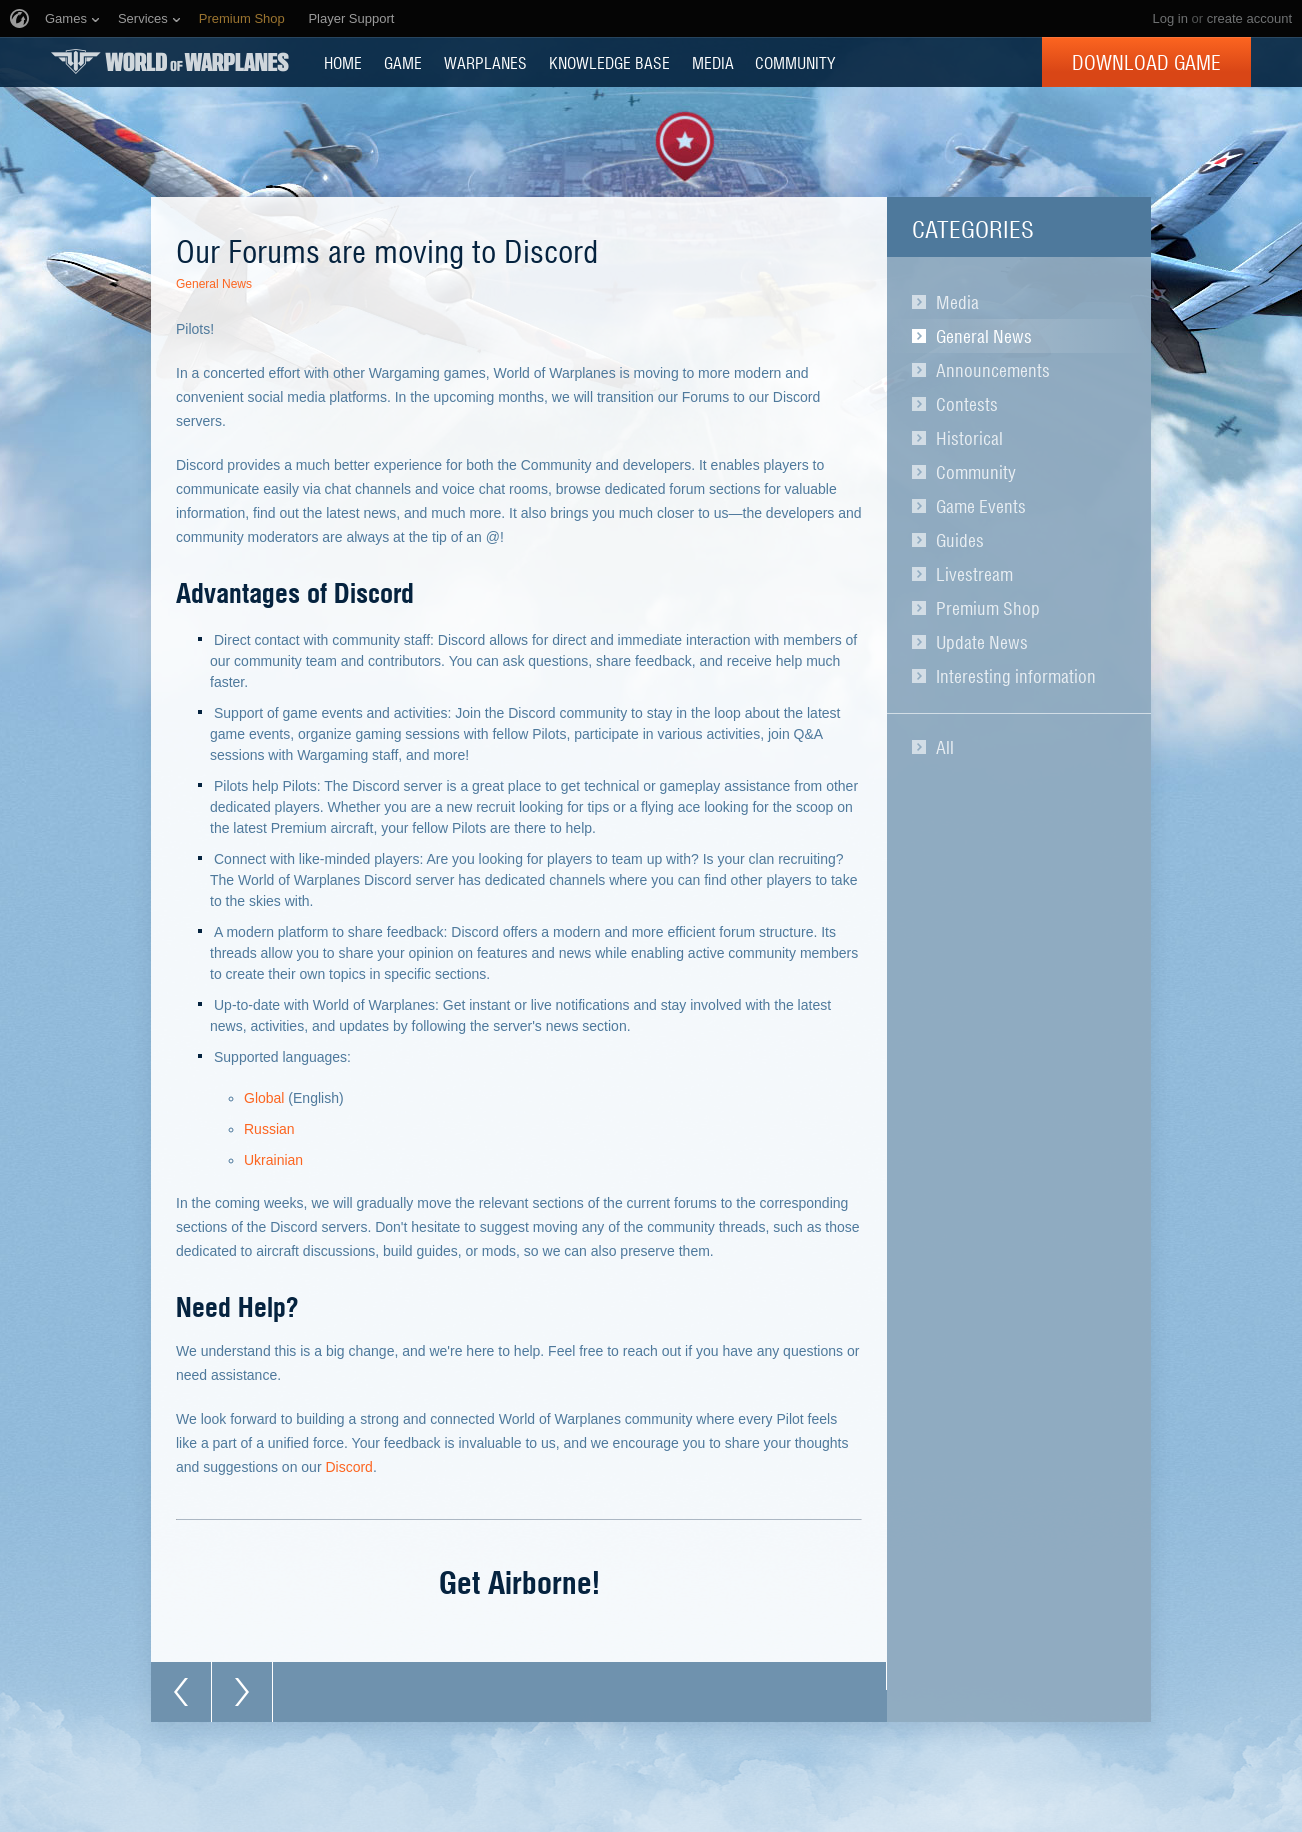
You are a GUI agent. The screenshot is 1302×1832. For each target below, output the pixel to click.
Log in (1169, 18)
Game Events (981, 506)
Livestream (974, 574)
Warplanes (485, 62)
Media (957, 302)
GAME (403, 62)
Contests (967, 404)
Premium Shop (988, 608)
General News (984, 336)
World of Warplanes (170, 61)
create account (1249, 18)
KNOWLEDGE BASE (609, 62)
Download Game (1146, 62)
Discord (348, 1467)
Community (976, 472)
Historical (969, 438)
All (945, 747)
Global (264, 1098)
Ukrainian (273, 1160)
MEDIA (713, 62)
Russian (269, 1129)
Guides (960, 540)
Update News (982, 642)
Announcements (993, 370)
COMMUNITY (795, 62)
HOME (343, 62)
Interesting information (1016, 676)
